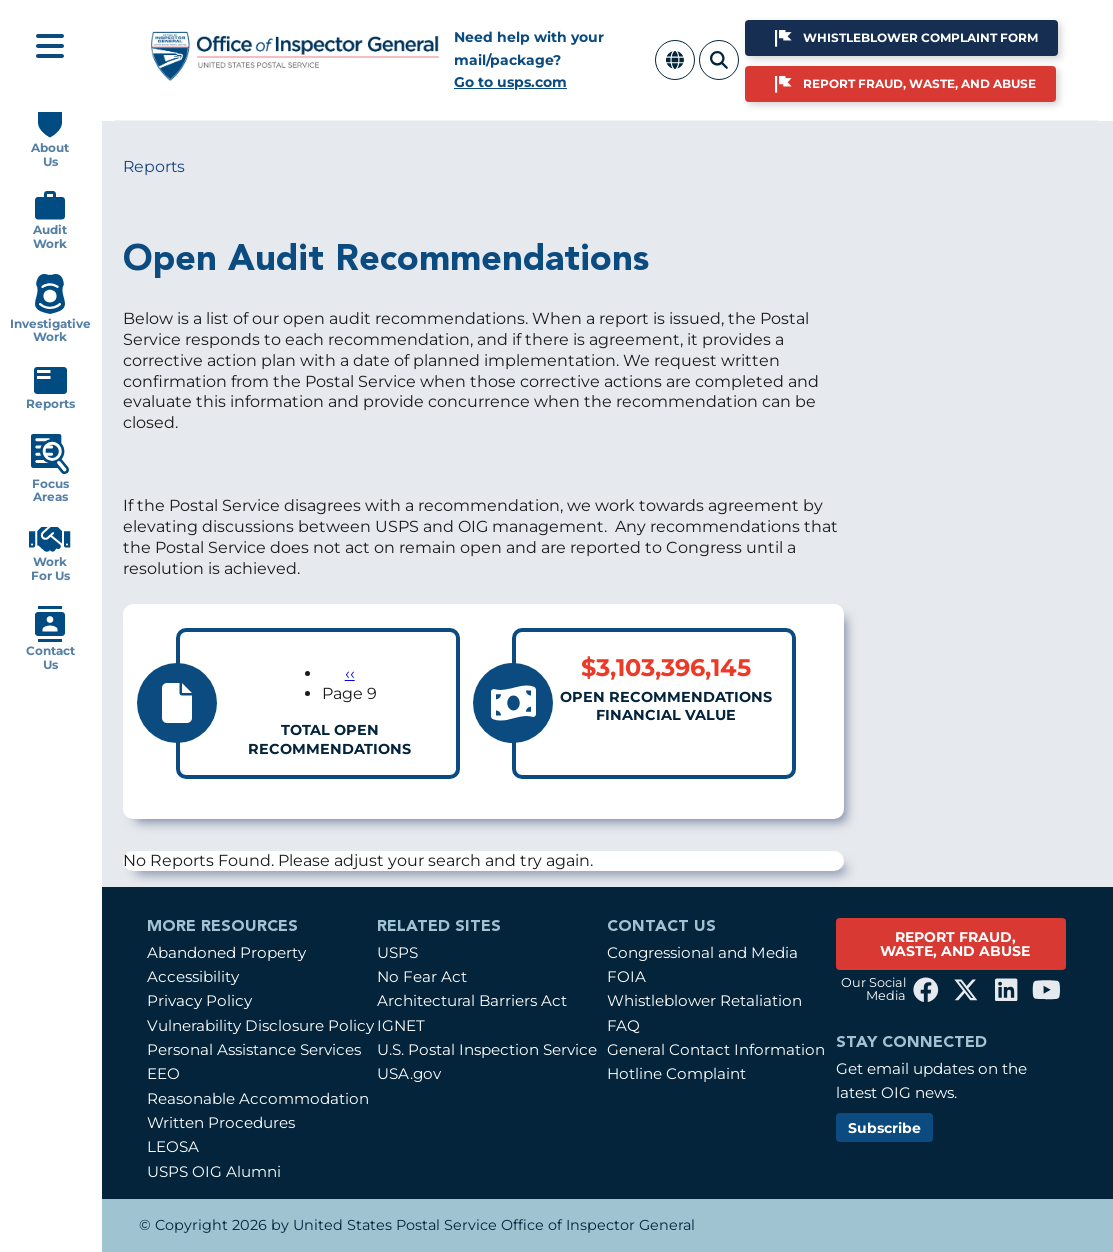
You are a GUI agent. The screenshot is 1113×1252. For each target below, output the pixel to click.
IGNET (401, 1025)
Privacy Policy (199, 1000)
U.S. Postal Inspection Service (487, 1049)
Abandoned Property (226, 952)
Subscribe (884, 1128)
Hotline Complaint (676, 1073)
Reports (154, 166)
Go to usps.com (510, 82)
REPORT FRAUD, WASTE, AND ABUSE (955, 944)
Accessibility (193, 976)
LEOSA (173, 1146)
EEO (163, 1073)
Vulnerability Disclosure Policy (260, 1025)
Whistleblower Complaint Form (920, 37)
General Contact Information (716, 1049)
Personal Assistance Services (254, 1049)
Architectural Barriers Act (472, 1000)
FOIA (626, 976)
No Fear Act (422, 976)
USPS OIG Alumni (214, 1171)
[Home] (295, 72)
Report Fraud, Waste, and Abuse (919, 83)
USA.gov (409, 1073)
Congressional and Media (702, 952)
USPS (397, 952)
